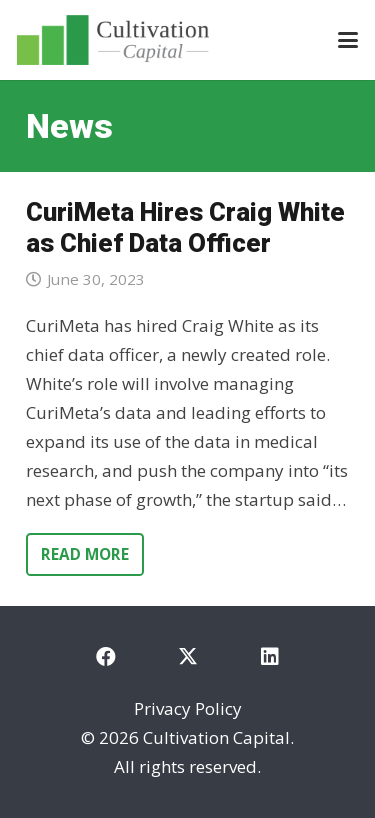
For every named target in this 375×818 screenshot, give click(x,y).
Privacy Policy (188, 708)
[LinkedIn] (270, 657)
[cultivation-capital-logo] (113, 40)
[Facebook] (106, 657)
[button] (347, 40)
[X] (188, 657)
